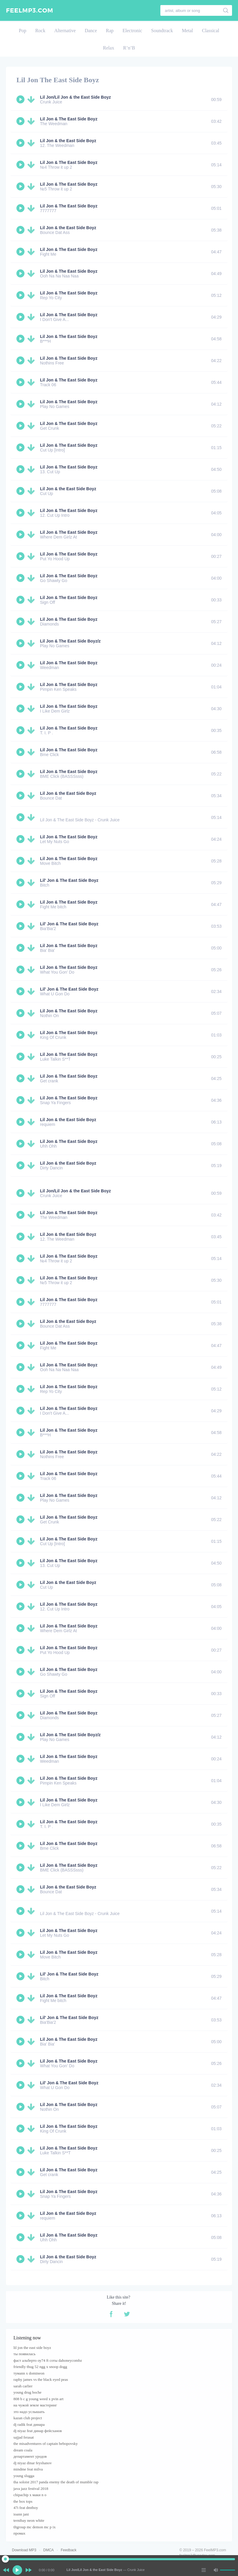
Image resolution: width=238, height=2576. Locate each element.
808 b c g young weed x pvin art (38, 2399)
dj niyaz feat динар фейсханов (37, 2430)
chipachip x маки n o (29, 2495)
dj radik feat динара (29, 2424)
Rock (40, 30)
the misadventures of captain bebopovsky (45, 2443)
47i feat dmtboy (25, 2507)
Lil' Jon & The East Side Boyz (69, 880)
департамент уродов (30, 2456)
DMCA (48, 2550)
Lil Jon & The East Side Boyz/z (70, 641)
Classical (210, 30)
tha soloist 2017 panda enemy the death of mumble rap (56, 2482)
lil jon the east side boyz (32, 2347)
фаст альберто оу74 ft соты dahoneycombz (47, 2360)
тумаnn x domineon (28, 2373)
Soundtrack (162, 30)
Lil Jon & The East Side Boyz (68, 119)
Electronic (132, 30)
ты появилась (24, 2354)
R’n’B (129, 47)
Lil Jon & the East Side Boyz (68, 140)
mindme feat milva (28, 2469)
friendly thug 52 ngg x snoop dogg (40, 2366)
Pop (22, 30)
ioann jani (21, 2514)
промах (19, 2533)
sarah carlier (23, 2386)
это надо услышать (28, 2411)
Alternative (65, 30)
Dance (91, 30)
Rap (110, 30)
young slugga (23, 2475)
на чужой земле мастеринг (35, 2405)
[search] (226, 10)
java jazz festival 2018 (30, 2488)
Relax (108, 47)
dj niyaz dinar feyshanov (32, 2463)
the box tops (23, 2501)
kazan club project (27, 2418)
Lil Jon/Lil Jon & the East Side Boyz (75, 97)
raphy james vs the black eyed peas (40, 2379)
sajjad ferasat (23, 2437)
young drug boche (27, 2392)
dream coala (22, 2450)
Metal (187, 30)
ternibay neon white (28, 2520)
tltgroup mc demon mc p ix (34, 2527)
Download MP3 (24, 2550)
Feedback (68, 2550)
